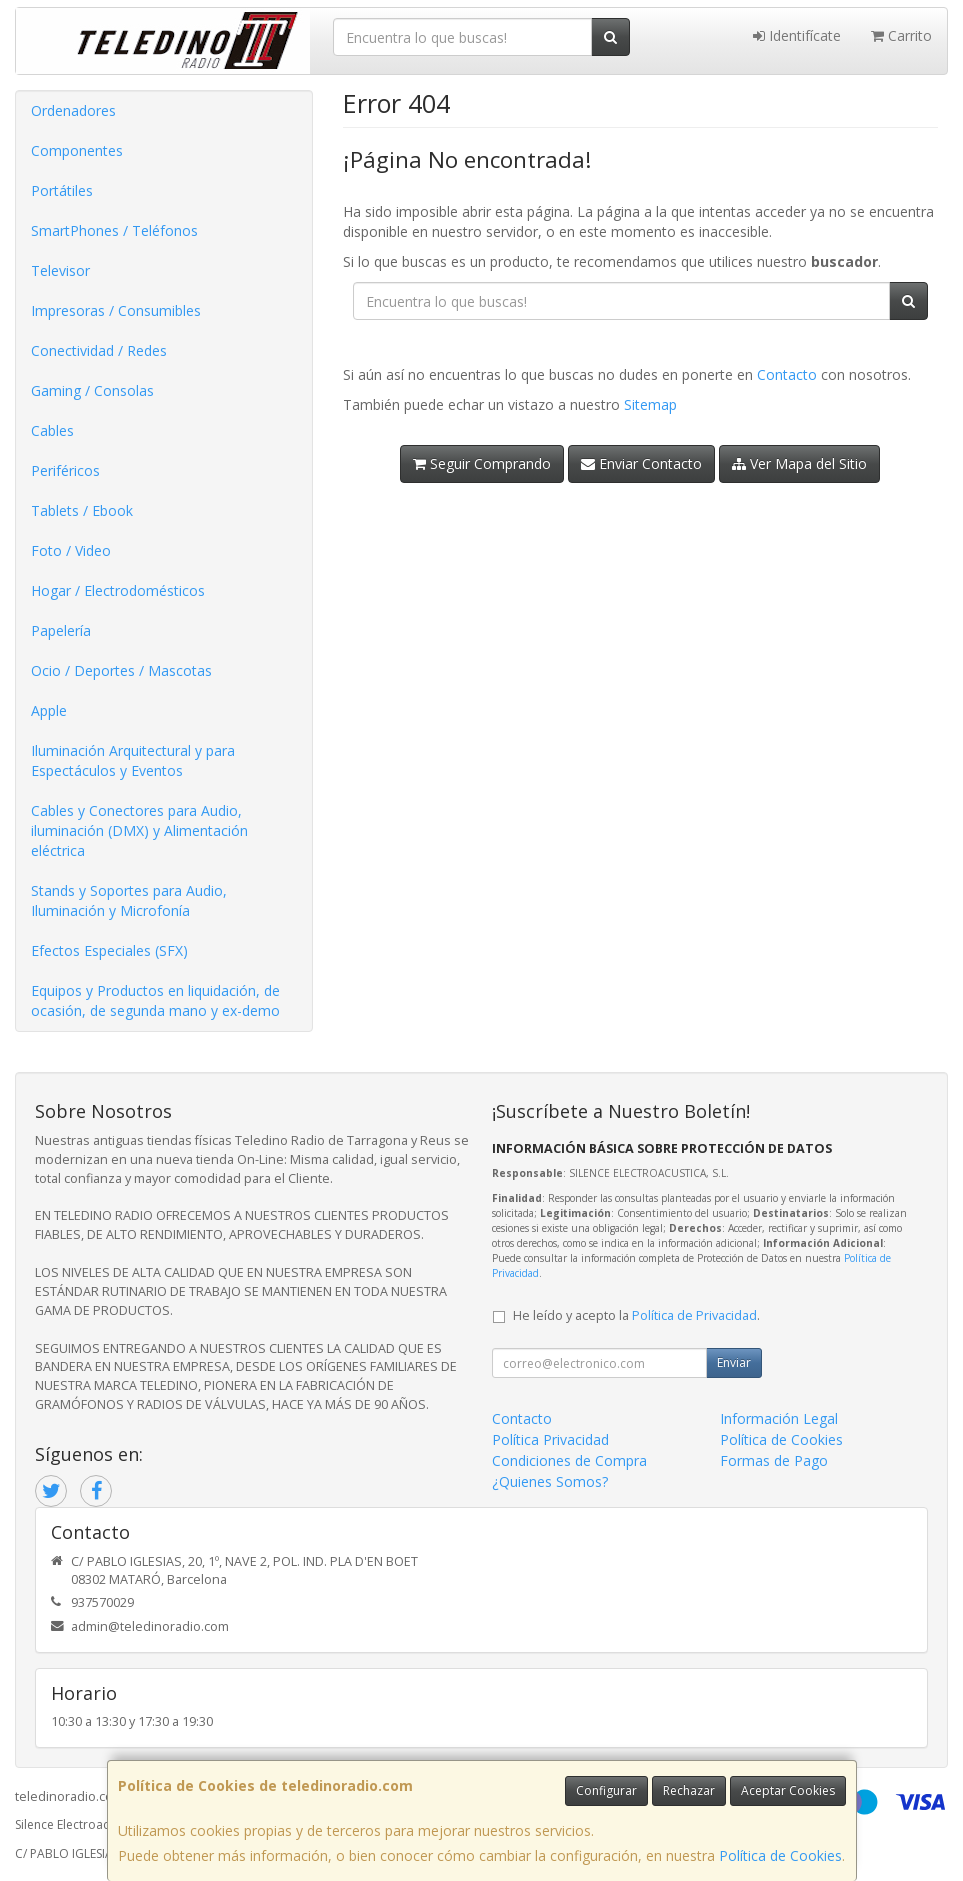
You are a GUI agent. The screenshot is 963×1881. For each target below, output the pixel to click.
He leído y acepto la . (636, 1315)
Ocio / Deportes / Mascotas (121, 670)
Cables (52, 430)
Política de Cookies (780, 1855)
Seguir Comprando (482, 463)
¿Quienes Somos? (550, 1481)
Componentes (77, 150)
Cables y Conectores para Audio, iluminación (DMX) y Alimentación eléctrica (139, 830)
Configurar (606, 1790)
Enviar (734, 1362)
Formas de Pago (774, 1460)
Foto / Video (71, 550)
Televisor (60, 270)
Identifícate (797, 35)
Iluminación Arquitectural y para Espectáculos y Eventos (133, 760)
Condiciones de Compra (569, 1460)
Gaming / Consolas (92, 390)
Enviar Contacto (641, 463)
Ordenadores (73, 110)
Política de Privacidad (694, 1315)
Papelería (61, 630)
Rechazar (689, 1790)
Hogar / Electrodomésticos (118, 590)
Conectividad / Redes (99, 350)
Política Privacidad (550, 1439)
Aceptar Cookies (788, 1790)
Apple (49, 710)
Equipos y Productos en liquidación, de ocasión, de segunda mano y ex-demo (155, 1000)
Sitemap (650, 404)
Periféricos (65, 470)
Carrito (901, 35)
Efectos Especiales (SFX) (109, 950)
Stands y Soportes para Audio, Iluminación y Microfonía (129, 900)
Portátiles (62, 190)
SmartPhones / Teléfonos (114, 230)
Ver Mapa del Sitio (799, 463)
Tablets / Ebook (82, 510)
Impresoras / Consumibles (116, 310)
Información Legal (779, 1418)
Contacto (787, 374)
